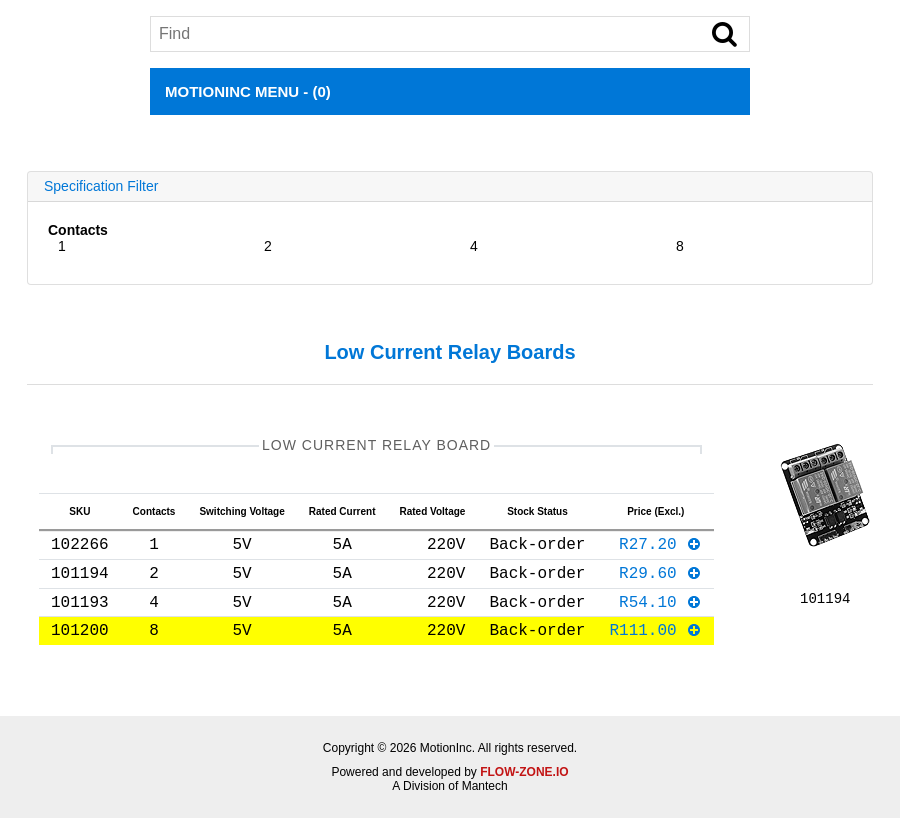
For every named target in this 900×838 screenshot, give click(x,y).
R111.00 (655, 649)
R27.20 (660, 551)
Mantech (485, 806)
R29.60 (660, 584)
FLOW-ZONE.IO (524, 792)
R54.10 (660, 617)
